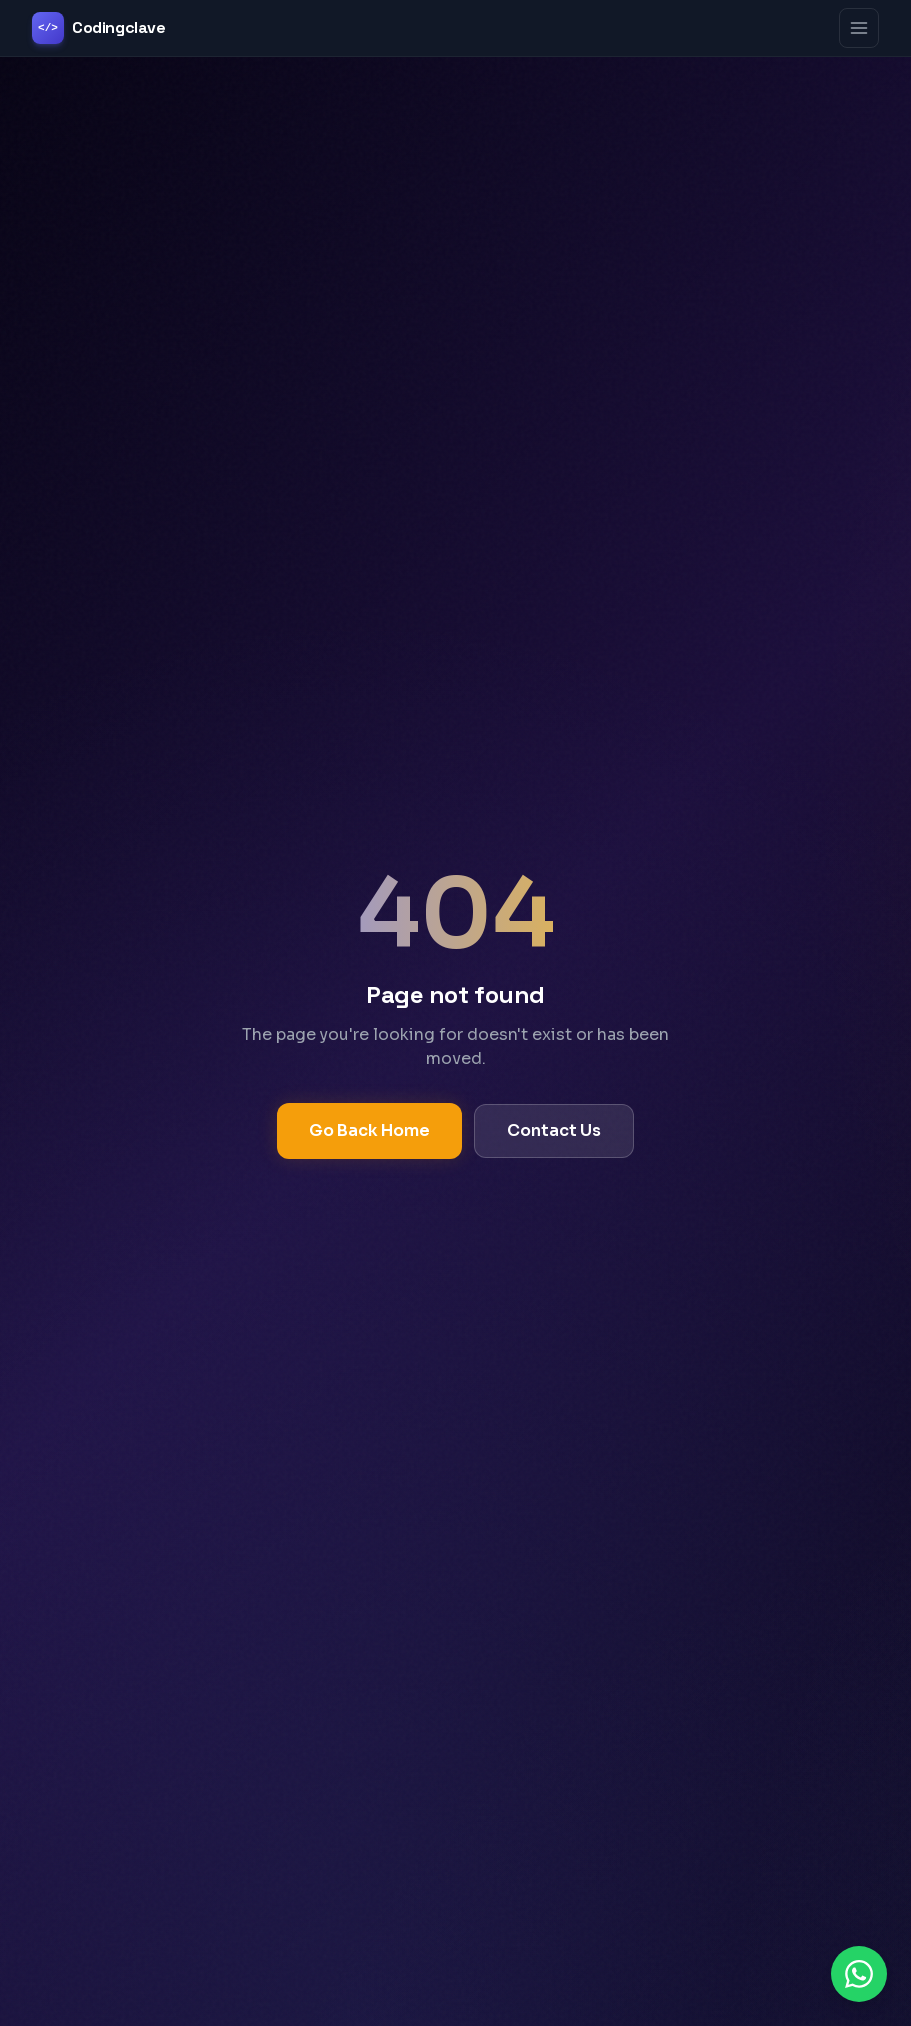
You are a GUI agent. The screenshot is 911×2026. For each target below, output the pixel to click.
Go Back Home (369, 1130)
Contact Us (554, 1130)
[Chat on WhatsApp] (859, 1974)
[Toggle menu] (859, 28)
